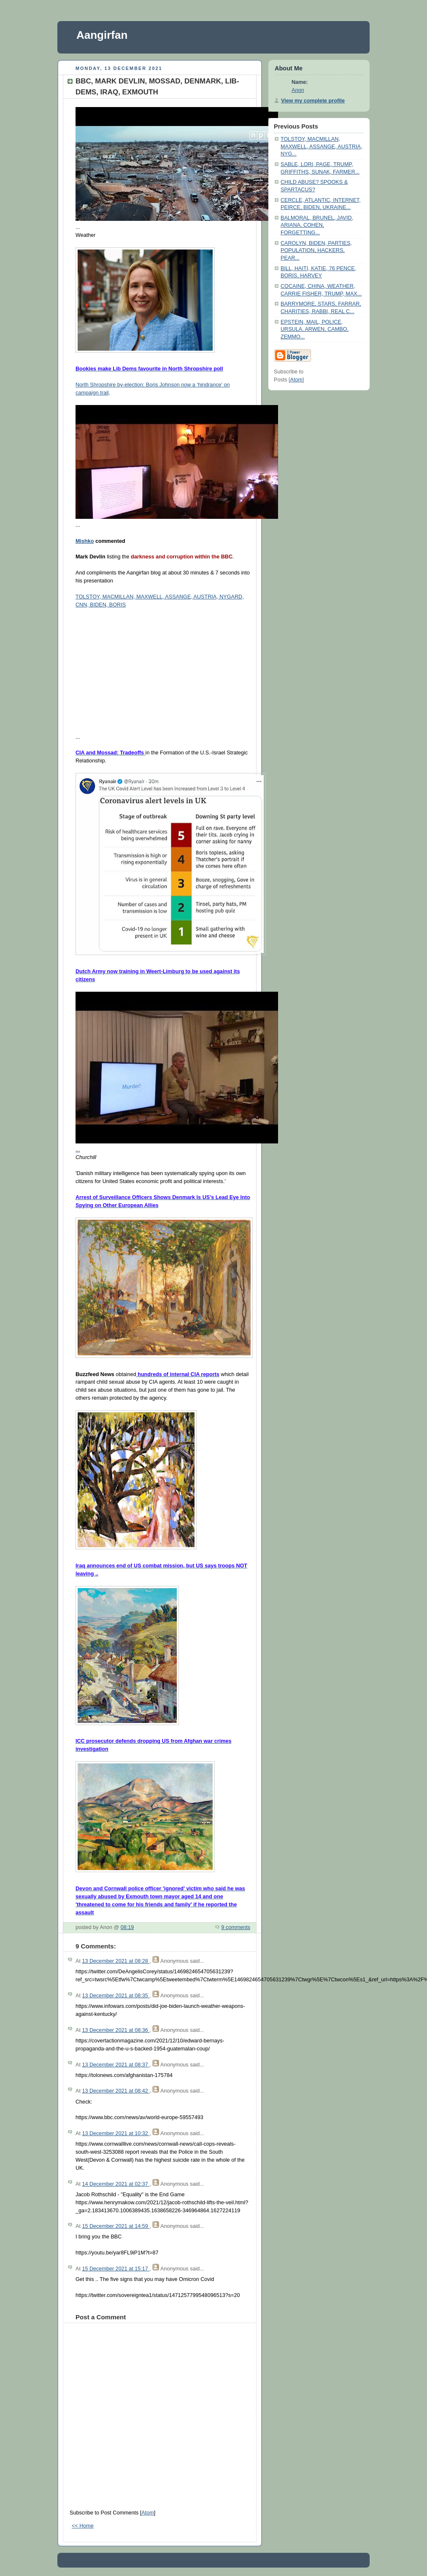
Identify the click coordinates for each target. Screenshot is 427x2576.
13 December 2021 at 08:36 (115, 2030)
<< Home (83, 2526)
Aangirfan (101, 35)
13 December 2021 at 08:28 (115, 1961)
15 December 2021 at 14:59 (115, 2226)
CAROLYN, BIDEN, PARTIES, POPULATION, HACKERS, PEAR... (316, 250)
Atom (147, 2513)
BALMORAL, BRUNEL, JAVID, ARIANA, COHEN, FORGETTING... (317, 225)
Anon (298, 90)
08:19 (127, 1927)
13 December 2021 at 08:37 (115, 2065)
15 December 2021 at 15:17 (115, 2269)
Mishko (85, 541)
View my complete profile (313, 101)
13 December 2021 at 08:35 (115, 1996)
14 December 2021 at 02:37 (115, 2184)
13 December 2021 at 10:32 (115, 2133)
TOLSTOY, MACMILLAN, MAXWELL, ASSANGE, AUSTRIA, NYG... (321, 146)
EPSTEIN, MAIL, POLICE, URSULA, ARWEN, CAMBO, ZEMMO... (315, 329)
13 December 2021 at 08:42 (115, 2091)
